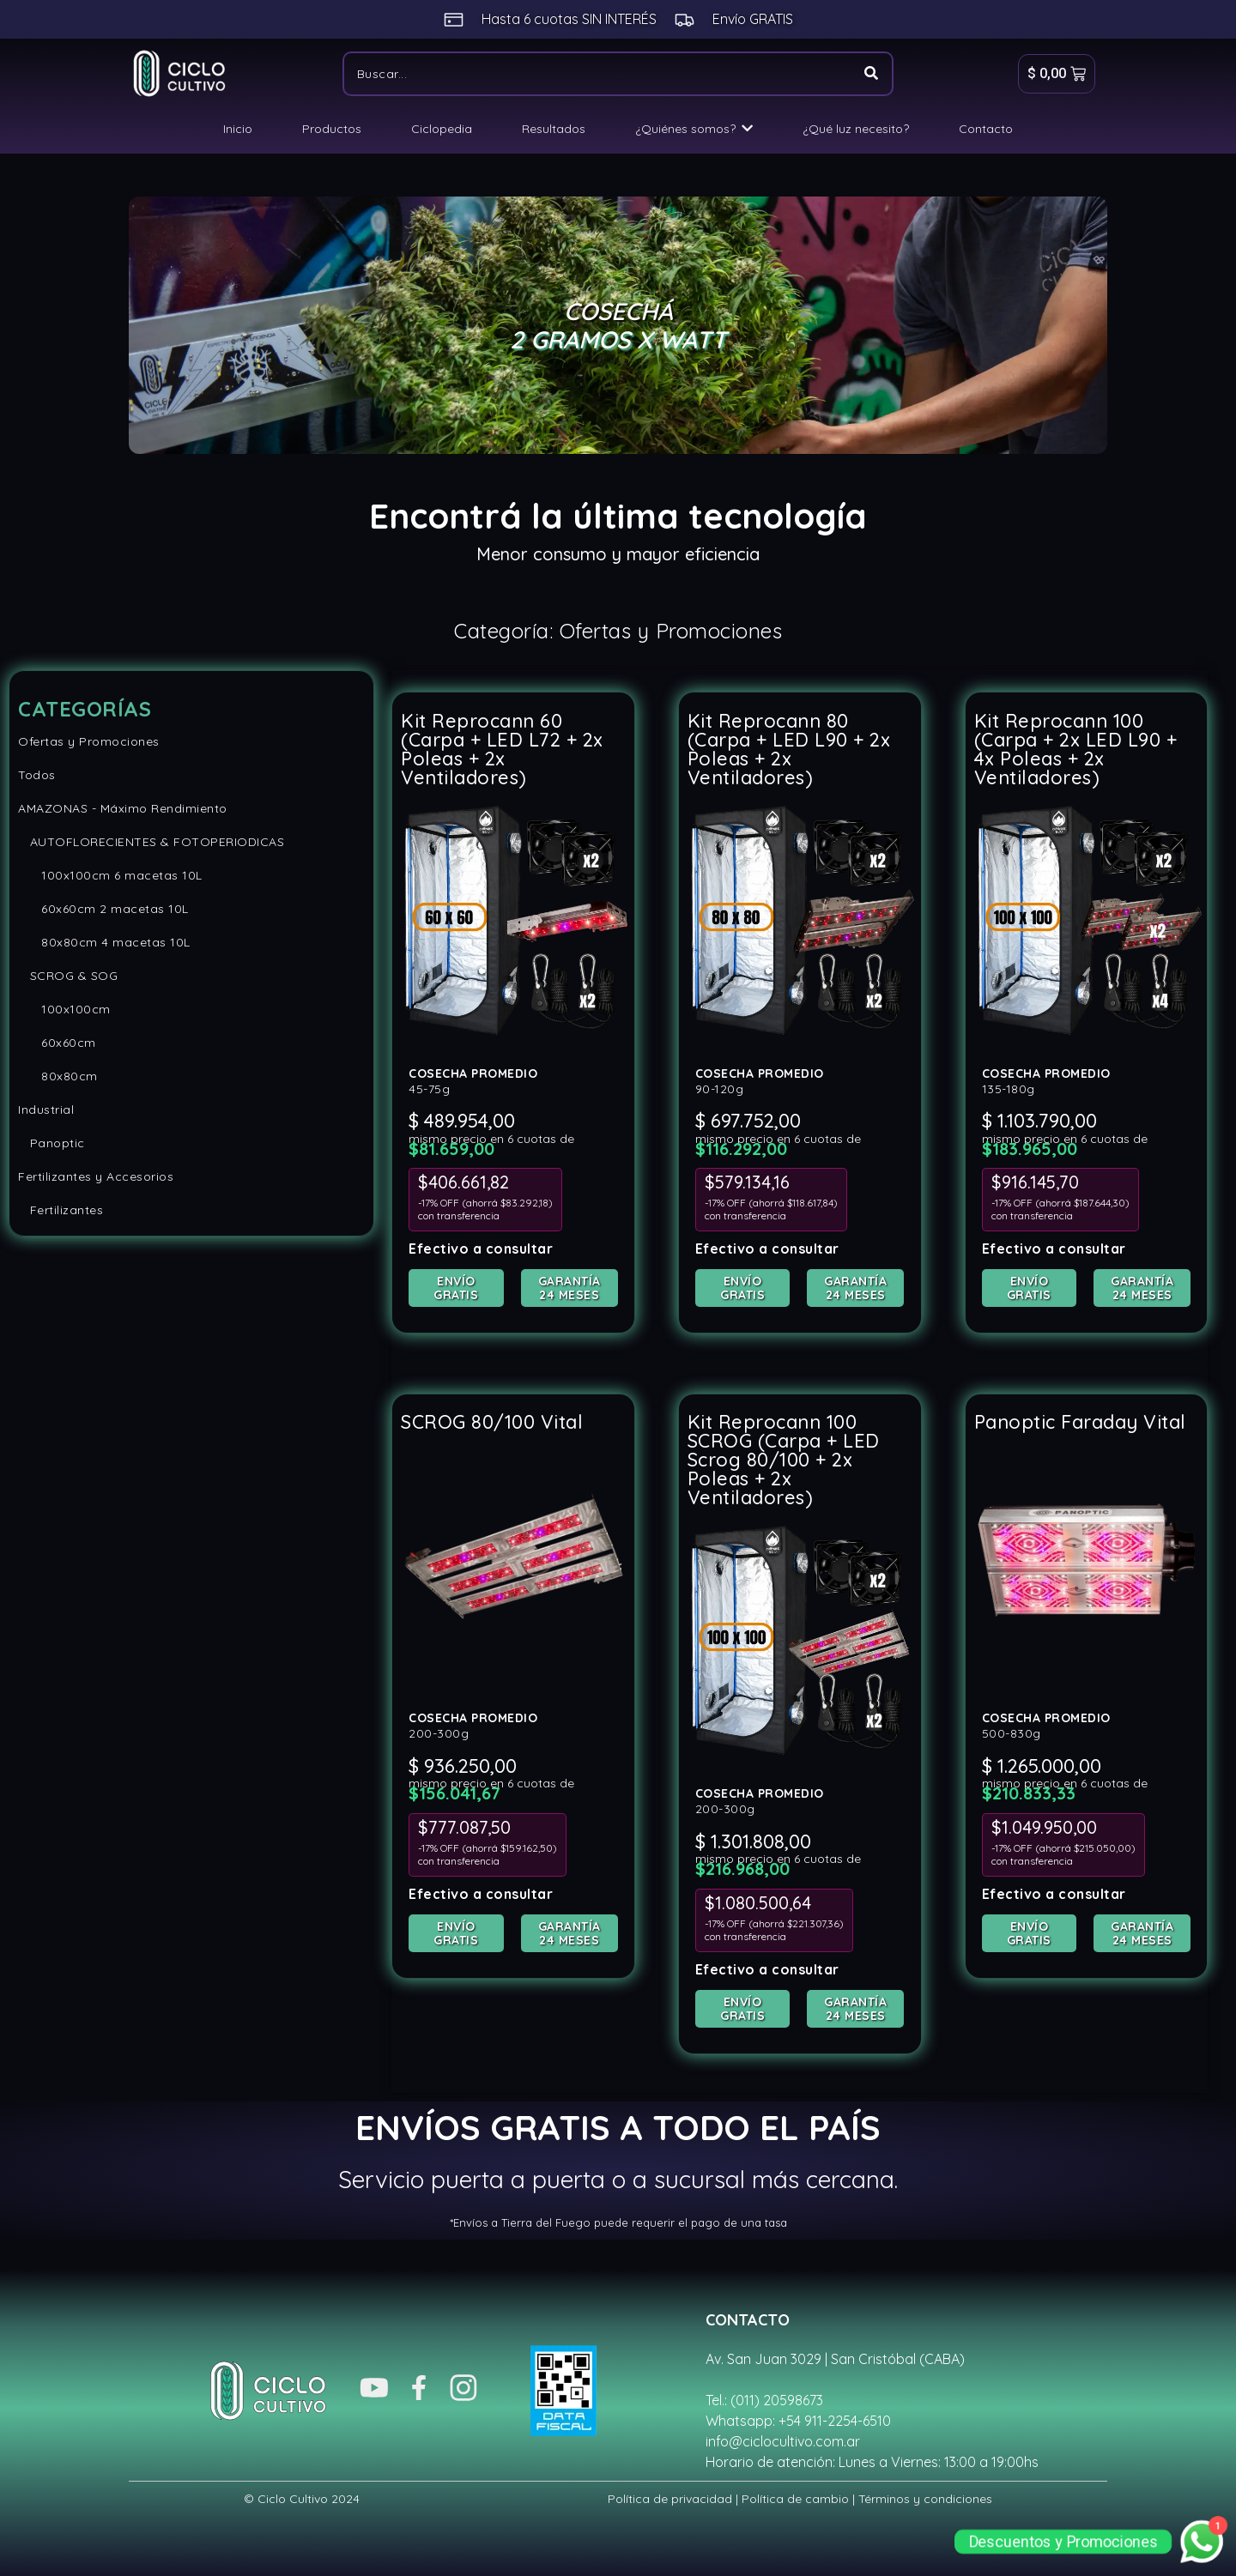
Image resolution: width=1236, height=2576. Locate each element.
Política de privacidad (670, 2498)
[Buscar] (596, 73)
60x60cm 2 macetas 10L (103, 908)
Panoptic (51, 1143)
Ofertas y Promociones (89, 741)
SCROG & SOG (68, 975)
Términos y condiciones (925, 2498)
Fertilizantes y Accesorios (95, 1176)
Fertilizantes (60, 1210)
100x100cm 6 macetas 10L (110, 875)
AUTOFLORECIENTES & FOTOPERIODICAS (151, 842)
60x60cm (57, 1042)
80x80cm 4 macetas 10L (104, 942)
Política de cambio (795, 2498)
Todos (37, 775)
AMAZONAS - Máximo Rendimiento (122, 808)
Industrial (46, 1109)
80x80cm (58, 1076)
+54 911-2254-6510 (835, 2419)
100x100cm (64, 1009)
